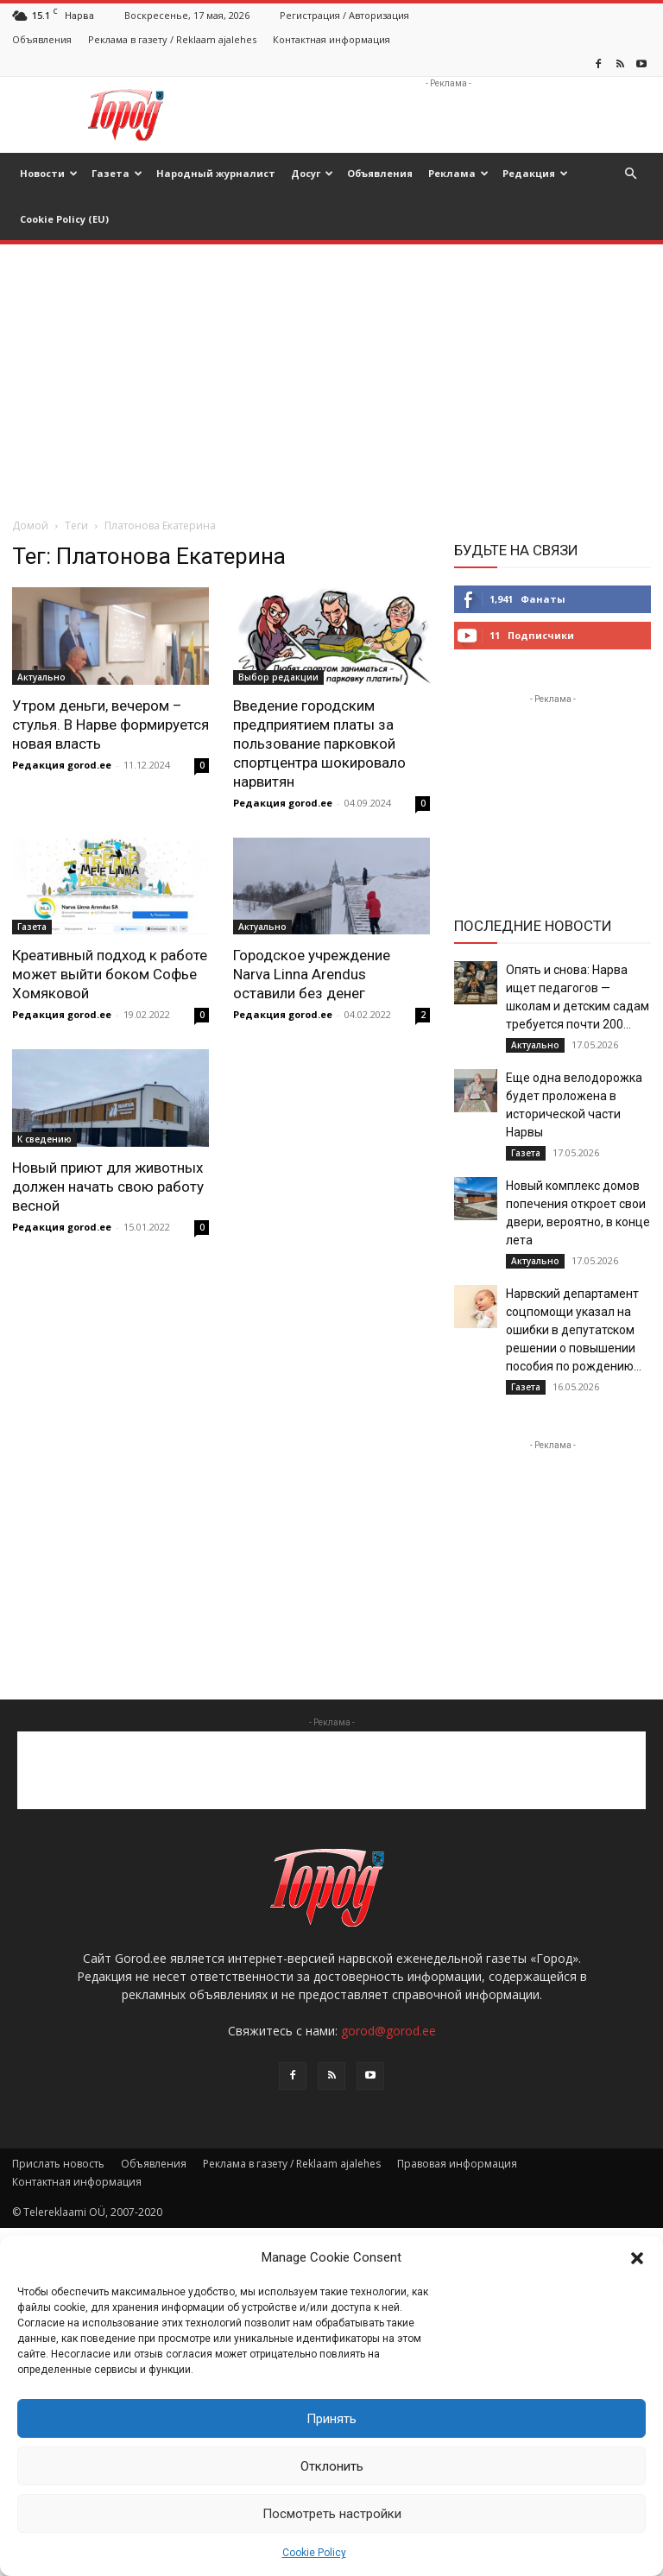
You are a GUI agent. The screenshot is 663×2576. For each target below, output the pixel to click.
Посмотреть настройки (331, 2514)
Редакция (535, 173)
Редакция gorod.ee (61, 764)
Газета (117, 173)
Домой (30, 525)
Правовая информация (457, 2163)
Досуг (312, 173)
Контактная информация (331, 39)
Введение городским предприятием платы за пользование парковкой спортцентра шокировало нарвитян (319, 743)
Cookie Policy (314, 2553)
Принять (331, 2419)
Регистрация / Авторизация (344, 15)
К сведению (44, 1139)
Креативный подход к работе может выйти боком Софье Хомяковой (109, 974)
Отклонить (331, 2466)
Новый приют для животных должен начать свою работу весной (108, 1186)
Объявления (42, 39)
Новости (49, 173)
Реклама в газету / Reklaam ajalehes (172, 39)
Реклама (458, 173)
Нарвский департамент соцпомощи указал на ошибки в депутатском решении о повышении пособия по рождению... (573, 1330)
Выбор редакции (278, 677)
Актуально (41, 677)
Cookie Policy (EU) (64, 218)
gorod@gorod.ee (388, 2030)
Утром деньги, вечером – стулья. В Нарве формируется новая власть (110, 724)
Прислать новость (58, 2163)
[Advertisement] (448, 115)
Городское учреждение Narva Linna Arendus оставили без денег (311, 974)
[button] (637, 2258)
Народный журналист (215, 173)
